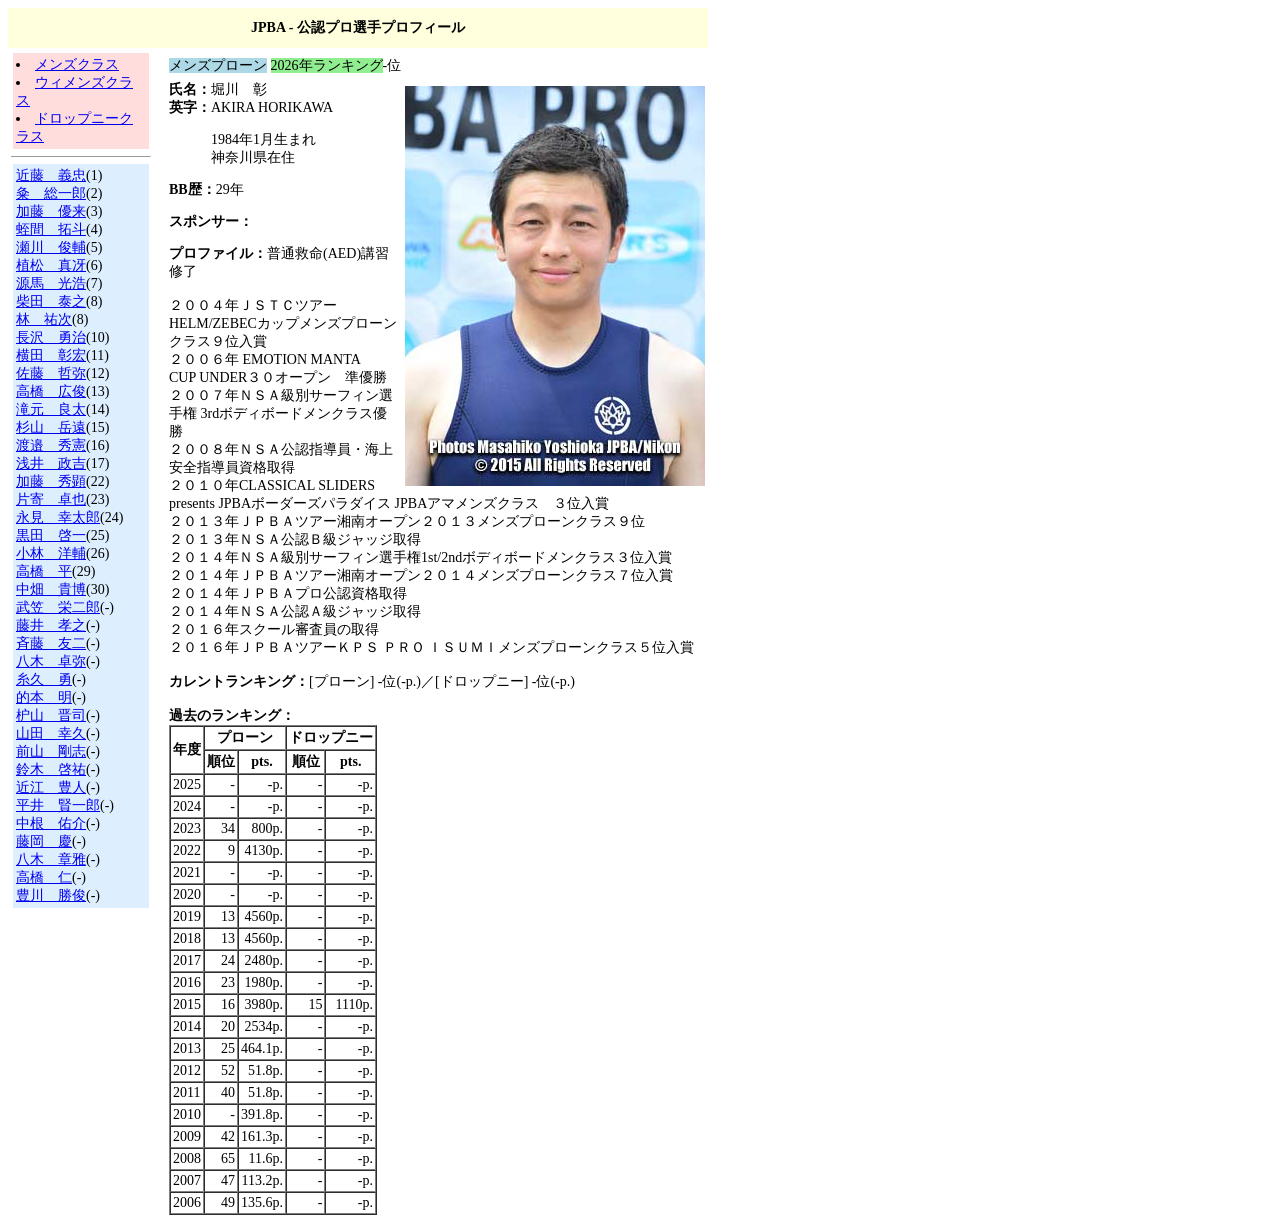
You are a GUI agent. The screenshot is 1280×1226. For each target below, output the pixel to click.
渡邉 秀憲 (51, 445)
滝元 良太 (51, 409)
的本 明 (44, 697)
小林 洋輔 (51, 553)
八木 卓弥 (51, 661)
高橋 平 (44, 571)
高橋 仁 (44, 877)
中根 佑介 (51, 823)
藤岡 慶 (44, 841)
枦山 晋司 (51, 715)
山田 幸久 (51, 733)
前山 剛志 (51, 751)
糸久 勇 (44, 679)
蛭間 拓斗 (51, 229)
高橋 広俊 (51, 391)
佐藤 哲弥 (51, 373)
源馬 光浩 (51, 283)
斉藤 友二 (51, 643)
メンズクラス (77, 64)
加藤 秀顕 (51, 481)
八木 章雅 (51, 859)
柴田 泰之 (51, 301)
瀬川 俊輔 (51, 247)
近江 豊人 (51, 787)
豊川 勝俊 (51, 895)
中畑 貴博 (51, 589)
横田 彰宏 (51, 355)
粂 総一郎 (51, 193)
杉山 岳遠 (51, 427)
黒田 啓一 (51, 535)
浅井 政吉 (51, 463)
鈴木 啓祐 (51, 769)
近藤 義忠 (51, 175)
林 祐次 (44, 319)
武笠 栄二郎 (58, 607)
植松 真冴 (51, 265)
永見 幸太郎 (58, 517)
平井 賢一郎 (58, 805)
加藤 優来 (51, 211)
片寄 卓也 (51, 499)
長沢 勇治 (51, 337)
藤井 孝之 (51, 625)
